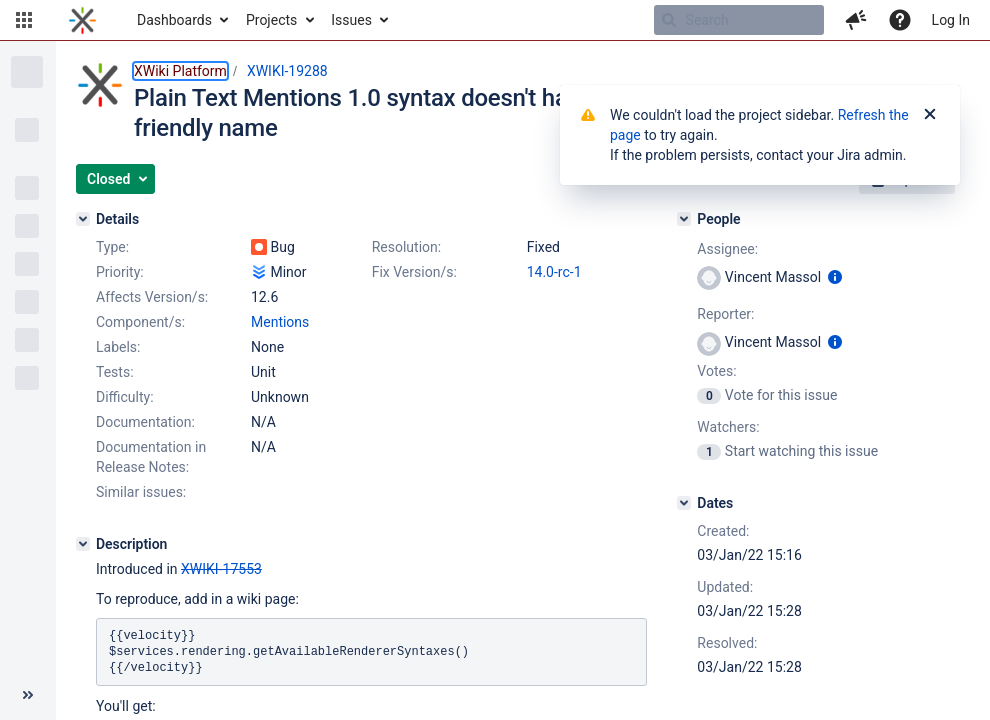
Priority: (120, 272)
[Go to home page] (82, 20)
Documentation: (145, 422)
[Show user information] (835, 277)
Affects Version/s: (152, 297)
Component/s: (140, 322)
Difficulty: (125, 397)
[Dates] (684, 503)
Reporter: (725, 314)
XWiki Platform (180, 71)
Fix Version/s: (414, 272)
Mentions (280, 322)
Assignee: (727, 249)
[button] (24, 20)
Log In (951, 20)
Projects (271, 20)
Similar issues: (141, 492)
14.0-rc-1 (554, 272)
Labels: (118, 347)
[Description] (83, 544)
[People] (684, 219)
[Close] (930, 115)
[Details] (83, 219)
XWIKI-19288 (287, 71)
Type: (112, 247)
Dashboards (174, 20)
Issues (351, 20)
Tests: (115, 372)
